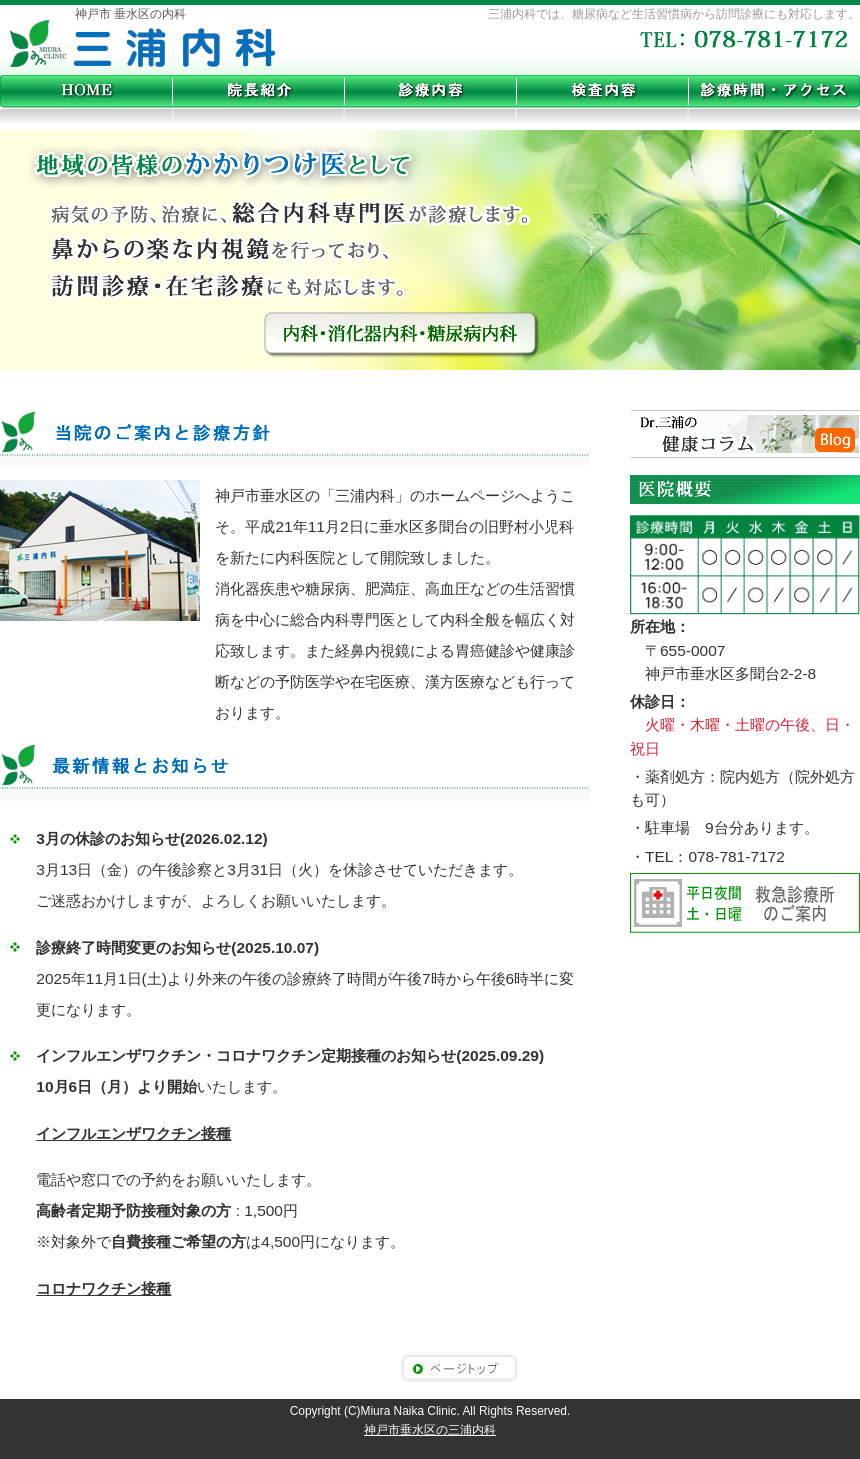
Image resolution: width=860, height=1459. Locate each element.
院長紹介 (258, 91)
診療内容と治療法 (430, 91)
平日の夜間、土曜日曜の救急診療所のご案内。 (745, 903)
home (86, 91)
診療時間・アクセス (774, 91)
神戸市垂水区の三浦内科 (142, 45)
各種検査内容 (602, 91)
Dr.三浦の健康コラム (745, 435)
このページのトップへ (459, 1368)
